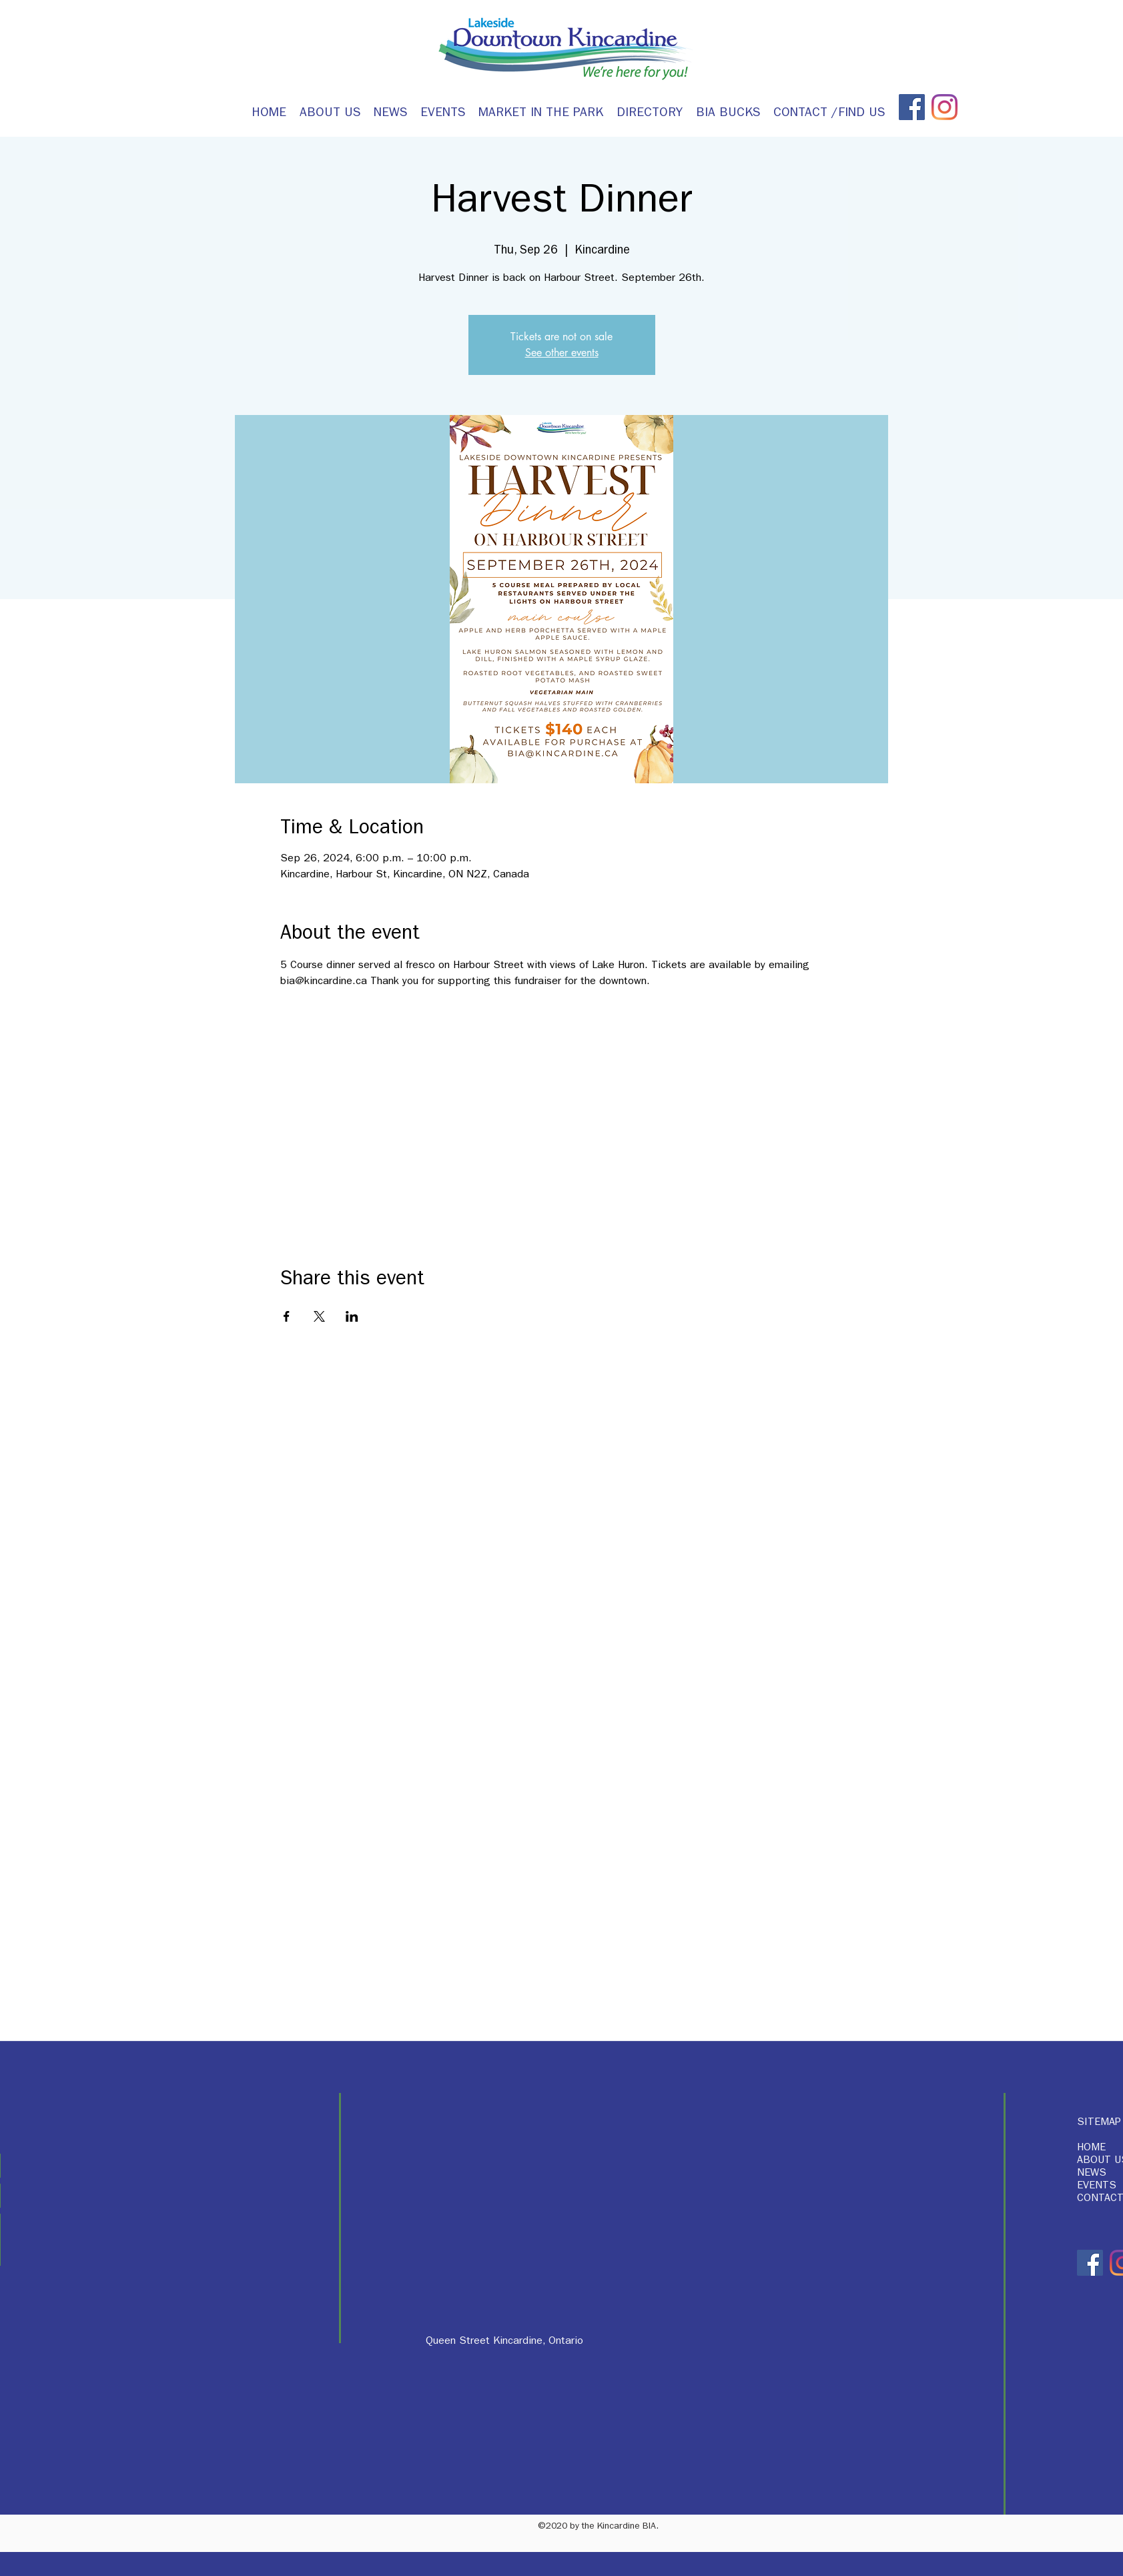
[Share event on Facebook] (286, 1316)
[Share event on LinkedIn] (352, 1316)
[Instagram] (944, 107)
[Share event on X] (319, 1316)
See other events (562, 353)
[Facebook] (912, 107)
